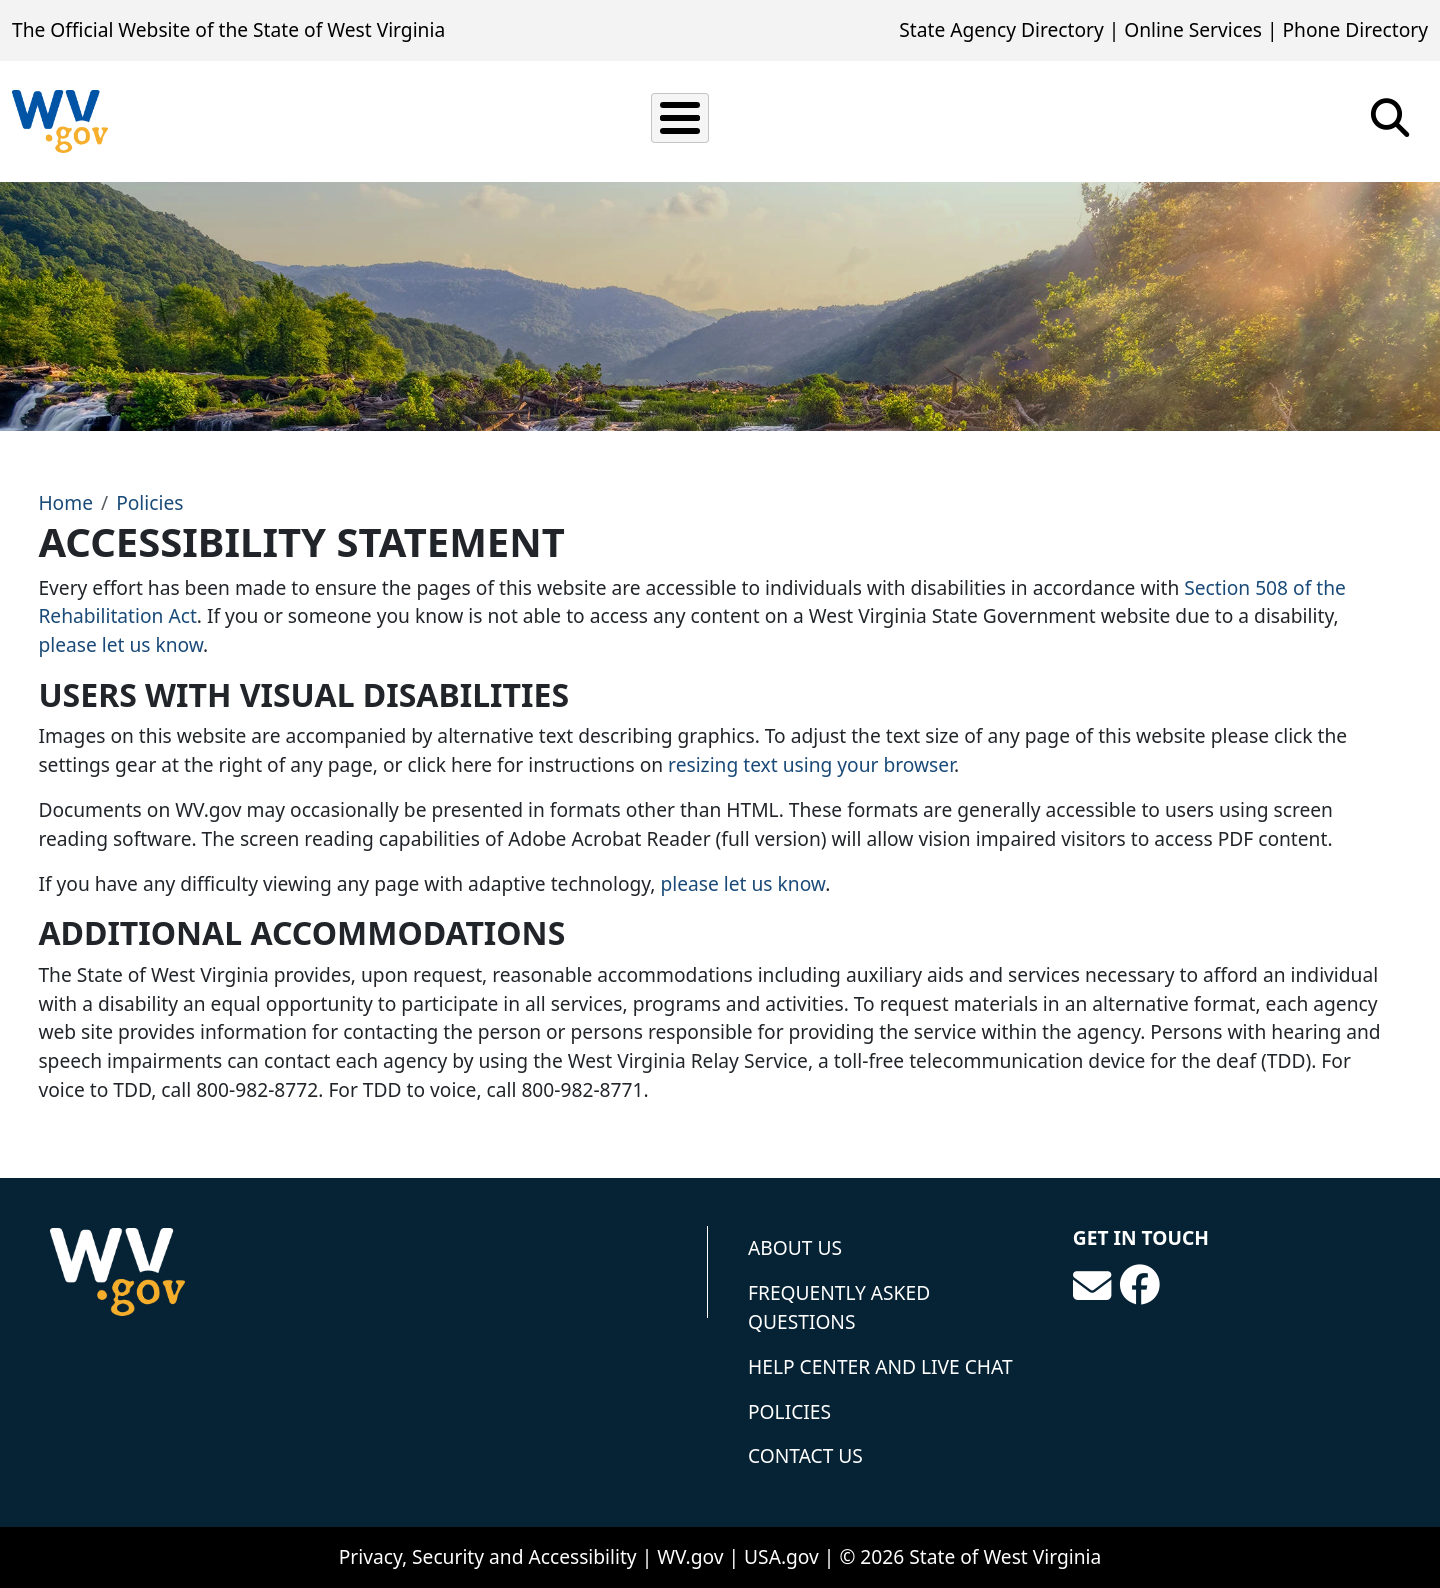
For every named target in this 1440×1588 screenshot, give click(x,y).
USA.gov (781, 1556)
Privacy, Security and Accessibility (488, 1556)
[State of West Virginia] (60, 121)
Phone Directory (1355, 29)
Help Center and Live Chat (880, 1366)
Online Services (1193, 29)
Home (65, 502)
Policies (149, 502)
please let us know (120, 644)
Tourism (1292, 120)
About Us (795, 1247)
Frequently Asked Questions (839, 1307)
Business (891, 120)
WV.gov (690, 1556)
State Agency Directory (1001, 29)
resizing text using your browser (811, 764)
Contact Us (805, 1455)
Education (1016, 120)
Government (1158, 120)
